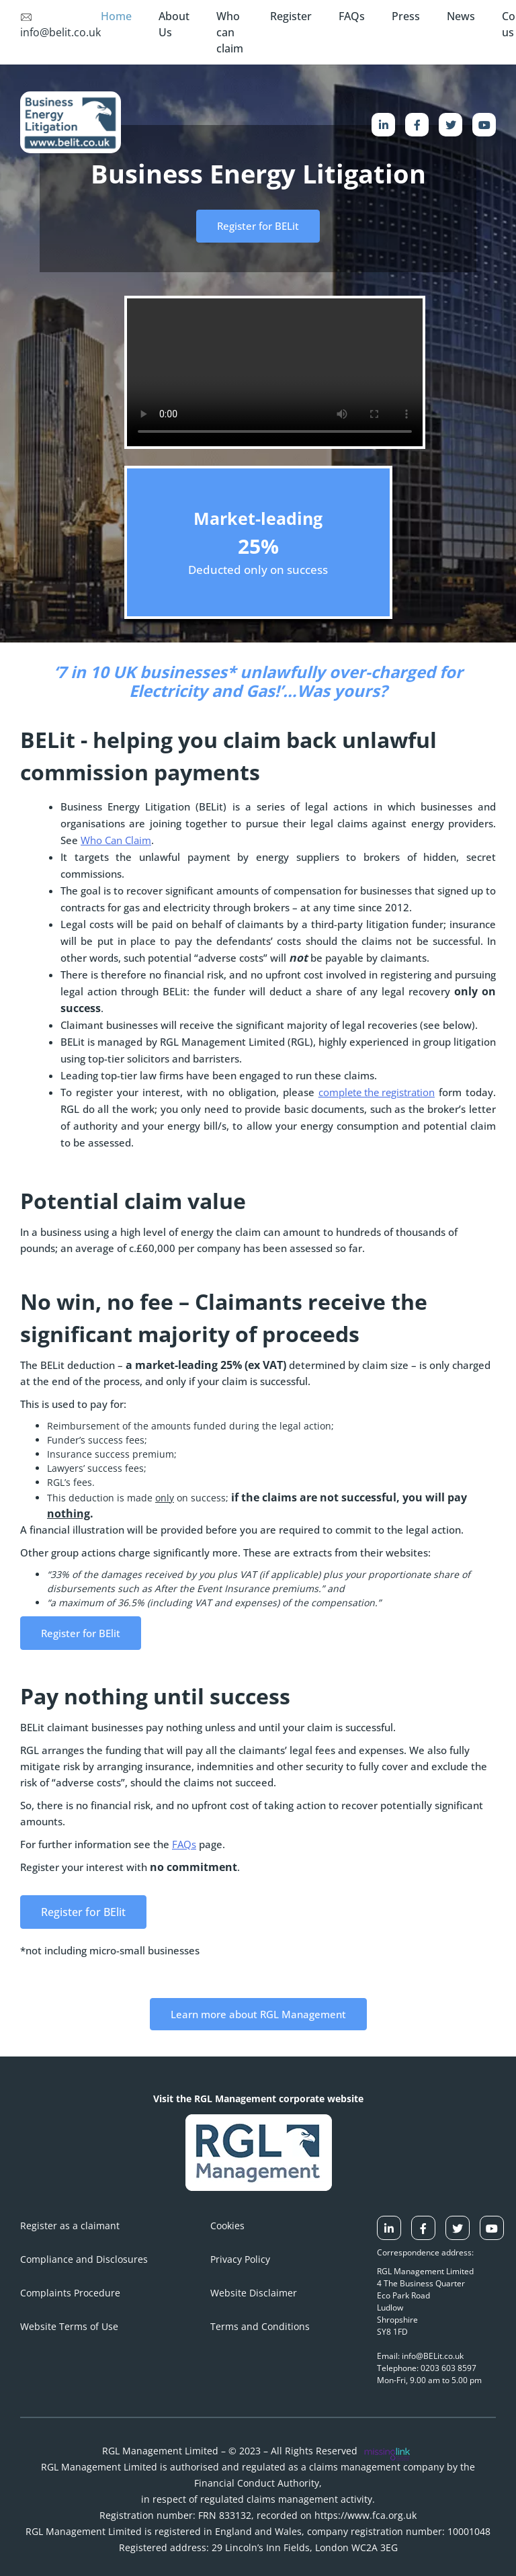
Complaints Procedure (70, 2292)
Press (406, 16)
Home (116, 16)
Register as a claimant (70, 2225)
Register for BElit (80, 1633)
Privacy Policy (240, 2259)
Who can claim (229, 32)
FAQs (352, 16)
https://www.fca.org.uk (365, 2515)
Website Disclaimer (253, 2292)
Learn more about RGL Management (258, 2014)
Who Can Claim (116, 840)
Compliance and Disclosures (84, 2259)
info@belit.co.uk (60, 25)
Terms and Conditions (260, 2326)
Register (291, 16)
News (461, 16)
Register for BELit (258, 226)
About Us (174, 24)
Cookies (227, 2225)
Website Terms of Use (69, 2326)
